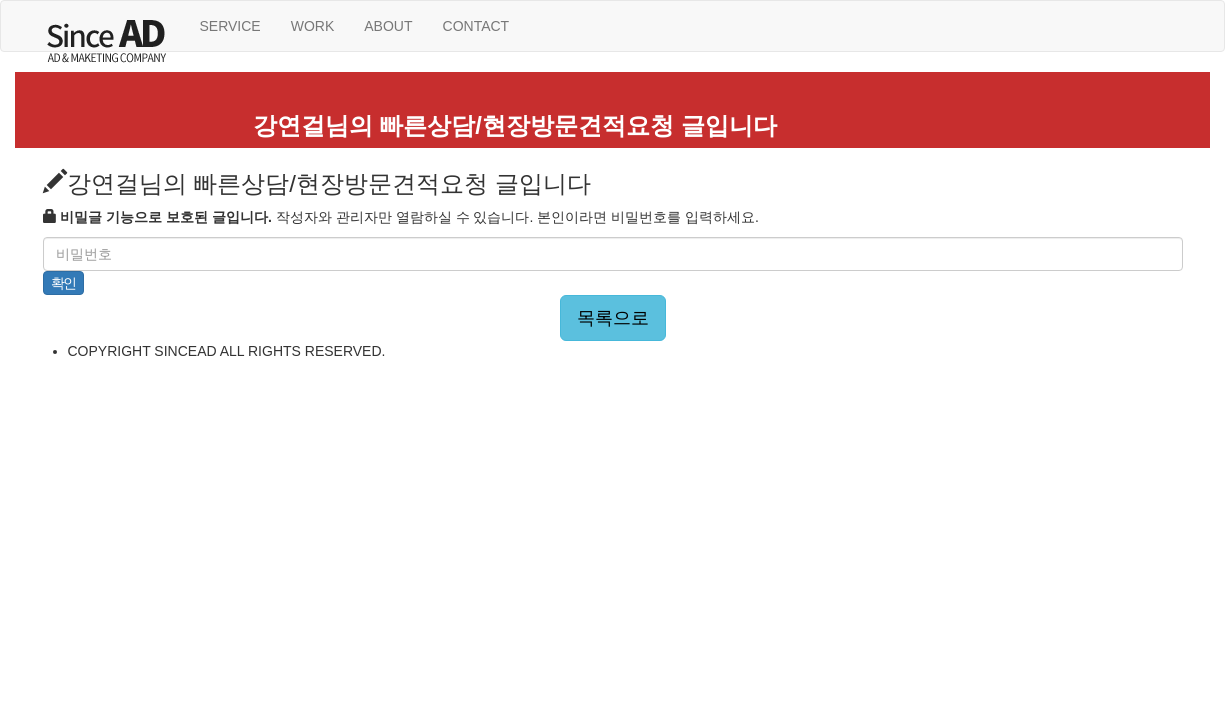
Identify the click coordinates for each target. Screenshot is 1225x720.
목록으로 (613, 318)
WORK (313, 26)
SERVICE (230, 26)
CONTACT (476, 26)
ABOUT (388, 26)
